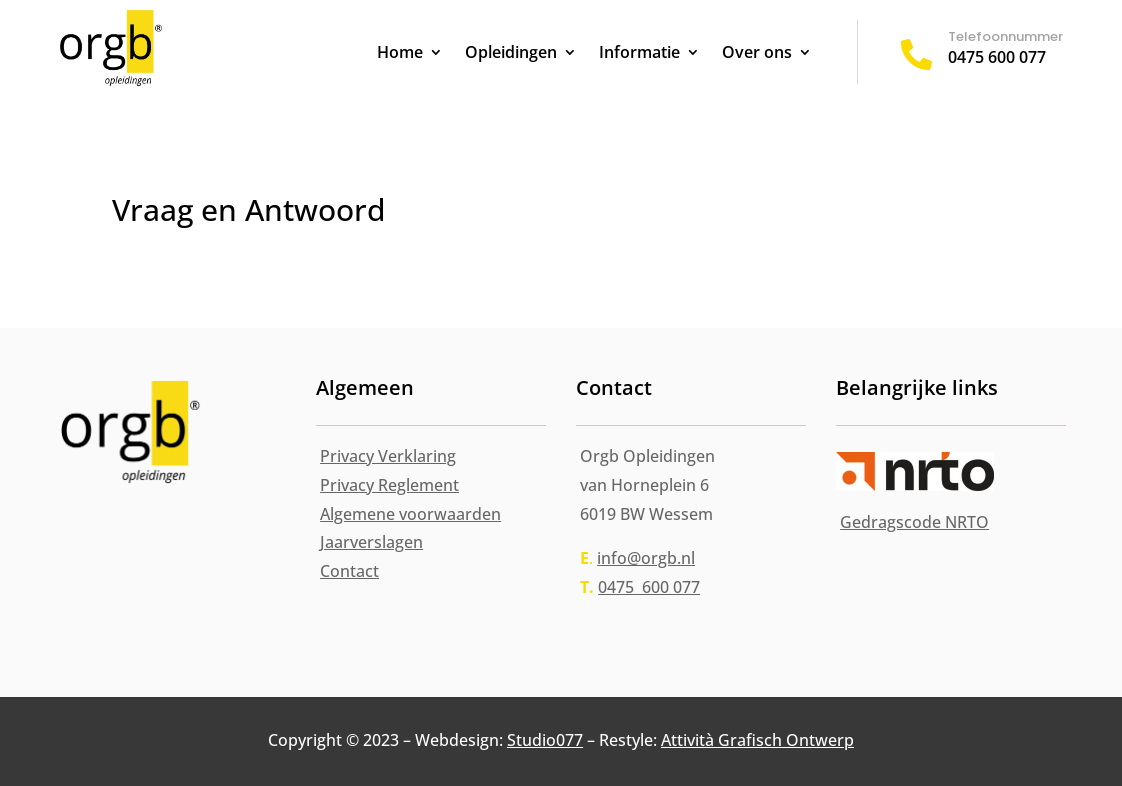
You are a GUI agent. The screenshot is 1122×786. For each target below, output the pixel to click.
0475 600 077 (997, 57)
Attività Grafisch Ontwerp (757, 740)
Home (400, 54)
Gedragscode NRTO (914, 522)
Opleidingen (511, 54)
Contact (349, 571)
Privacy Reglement (389, 485)
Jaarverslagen (371, 542)
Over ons (757, 54)
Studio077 (545, 740)
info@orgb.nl (646, 558)
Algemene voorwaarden (410, 514)
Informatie (639, 54)
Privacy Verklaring (388, 456)
